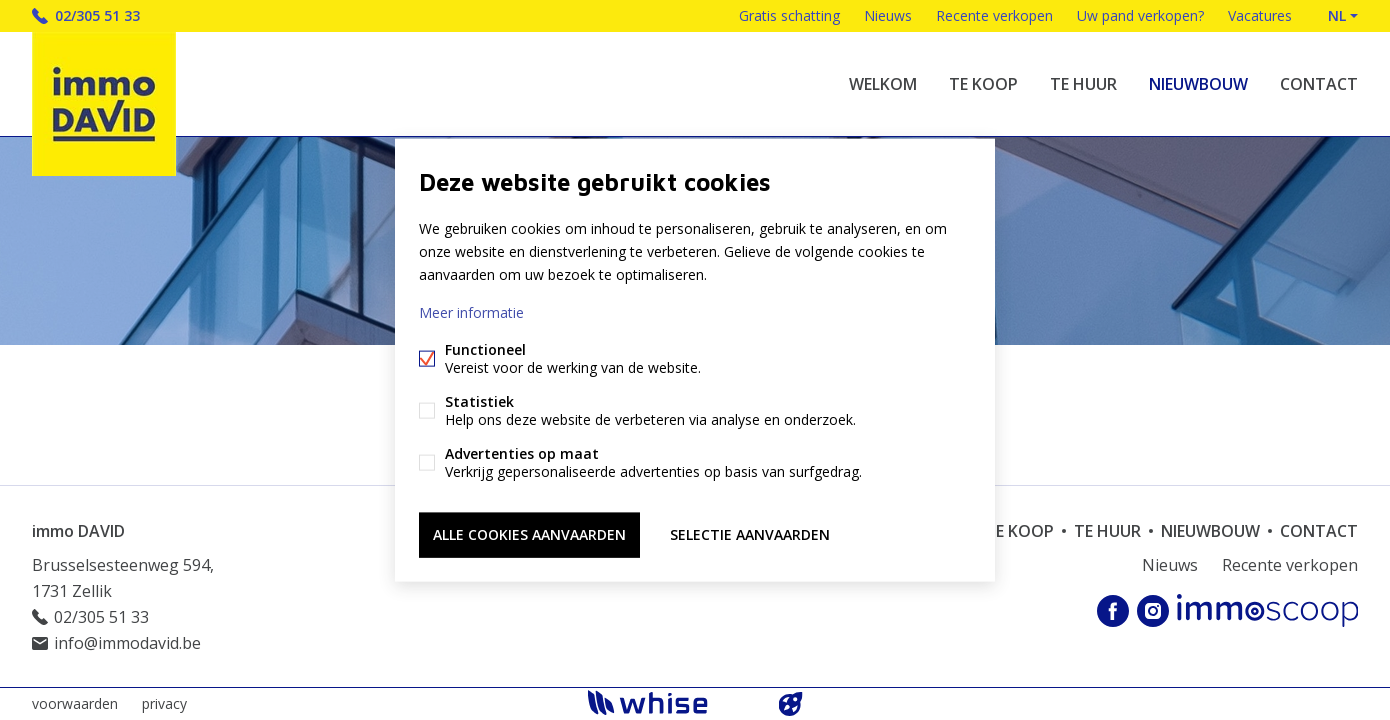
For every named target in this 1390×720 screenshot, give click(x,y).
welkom (883, 84)
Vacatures (1260, 15)
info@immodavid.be (127, 643)
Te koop (983, 84)
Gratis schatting (789, 15)
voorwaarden (75, 703)
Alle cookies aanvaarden (529, 534)
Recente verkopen (994, 15)
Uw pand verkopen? (1140, 15)
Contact (1319, 84)
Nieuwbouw (1198, 84)
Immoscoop (1267, 610)
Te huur (1083, 84)
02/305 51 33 (97, 15)
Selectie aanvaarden (750, 534)
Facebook (1113, 611)
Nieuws (888, 15)
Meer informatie (471, 312)
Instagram (1153, 611)
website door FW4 (791, 704)
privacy (164, 703)
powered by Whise (671, 702)
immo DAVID (78, 531)
